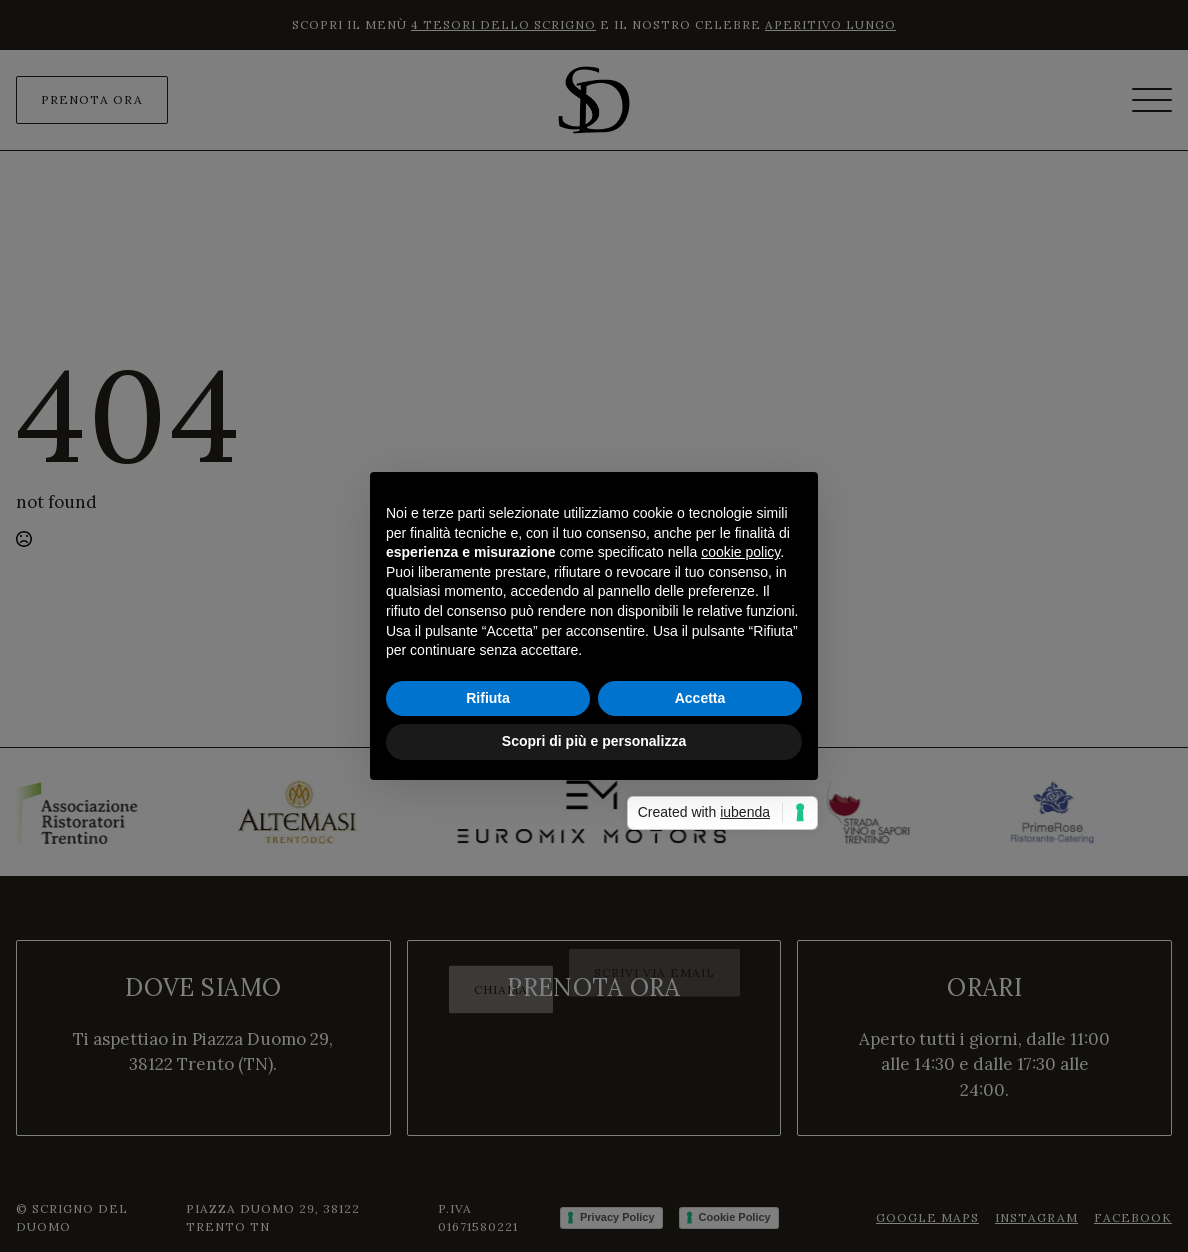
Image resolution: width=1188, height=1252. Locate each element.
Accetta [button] (700, 698)
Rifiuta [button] (488, 698)
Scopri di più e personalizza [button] (594, 741)
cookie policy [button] (740, 552)
